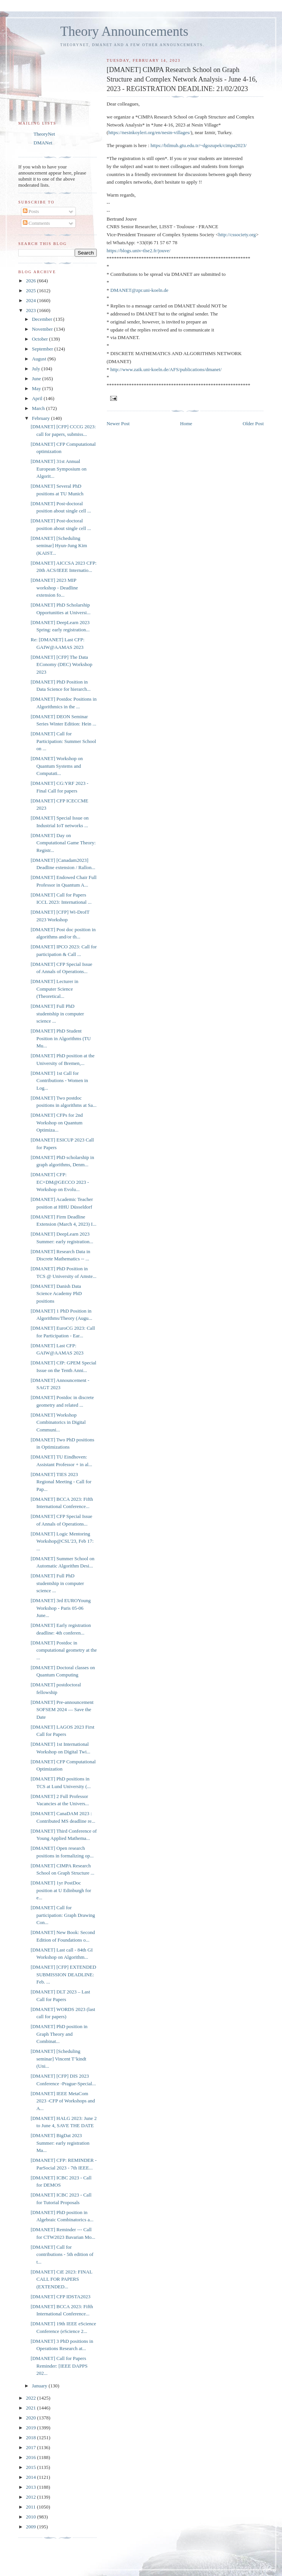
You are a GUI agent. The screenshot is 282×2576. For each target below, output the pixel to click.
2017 (31, 2447)
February (41, 418)
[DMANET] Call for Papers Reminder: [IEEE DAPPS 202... (58, 2365)
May (37, 388)
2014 (31, 2477)
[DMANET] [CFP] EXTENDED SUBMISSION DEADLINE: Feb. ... (63, 1974)
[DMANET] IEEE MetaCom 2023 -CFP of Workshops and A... (62, 2101)
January (40, 2386)
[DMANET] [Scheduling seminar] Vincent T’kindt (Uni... (58, 2058)
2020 (31, 2418)
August (40, 359)
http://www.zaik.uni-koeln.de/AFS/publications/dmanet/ (166, 369)
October (40, 339)
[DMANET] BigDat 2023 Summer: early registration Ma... (59, 2143)
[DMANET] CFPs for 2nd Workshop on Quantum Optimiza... (56, 1122)
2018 (31, 2437)
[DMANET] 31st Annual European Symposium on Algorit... (58, 468)
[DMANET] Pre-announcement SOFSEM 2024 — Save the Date (61, 1709)
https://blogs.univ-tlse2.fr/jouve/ (139, 250)
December (43, 319)
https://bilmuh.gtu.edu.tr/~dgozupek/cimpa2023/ (199, 145)
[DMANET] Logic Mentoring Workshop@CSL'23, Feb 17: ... (61, 1541)
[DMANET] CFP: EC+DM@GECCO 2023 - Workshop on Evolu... (59, 1182)
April (38, 398)
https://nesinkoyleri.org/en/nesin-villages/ (149, 132)
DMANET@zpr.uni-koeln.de (139, 290)
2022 (31, 2398)
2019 (31, 2427)
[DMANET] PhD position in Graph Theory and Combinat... (58, 2034)
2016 (31, 2457)
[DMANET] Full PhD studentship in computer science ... (57, 1013)
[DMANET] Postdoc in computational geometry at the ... (63, 1650)
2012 (31, 2497)
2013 (31, 2487)
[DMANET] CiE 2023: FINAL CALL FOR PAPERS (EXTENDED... (61, 2279)
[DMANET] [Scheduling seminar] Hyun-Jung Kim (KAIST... (58, 545)
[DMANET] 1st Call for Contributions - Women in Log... (59, 1080)
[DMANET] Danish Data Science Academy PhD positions (56, 1293)
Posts (31, 211)
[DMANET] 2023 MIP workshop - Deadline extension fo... (54, 587)
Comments (36, 223)
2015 (31, 2467)
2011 (31, 2507)
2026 (31, 280)
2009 (31, 2527)
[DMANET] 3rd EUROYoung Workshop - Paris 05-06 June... (60, 1608)
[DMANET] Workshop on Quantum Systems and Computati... (56, 766)
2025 (31, 290)
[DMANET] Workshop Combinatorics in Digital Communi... (57, 1422)
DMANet (43, 143)
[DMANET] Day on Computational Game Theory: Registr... (63, 843)
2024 (31, 300)
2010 (31, 2517)
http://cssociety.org (237, 234)
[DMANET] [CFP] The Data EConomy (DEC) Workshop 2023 (61, 664)
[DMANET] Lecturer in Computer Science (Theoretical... (54, 988)
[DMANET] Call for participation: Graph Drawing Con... (62, 1915)
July (37, 368)
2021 (31, 2408)
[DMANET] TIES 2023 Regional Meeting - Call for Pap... (60, 1481)
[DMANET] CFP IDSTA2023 (60, 2296)
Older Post (253, 423)
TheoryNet (44, 134)
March (39, 408)
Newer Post (118, 423)
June (37, 378)
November (43, 329)
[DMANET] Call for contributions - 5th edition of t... (61, 2254)
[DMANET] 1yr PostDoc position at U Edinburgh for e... (60, 1890)
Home (186, 423)
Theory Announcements (124, 31)
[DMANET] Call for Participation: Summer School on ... (63, 741)
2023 (31, 310)
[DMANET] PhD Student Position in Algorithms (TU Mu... (60, 1038)
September (43, 349)
